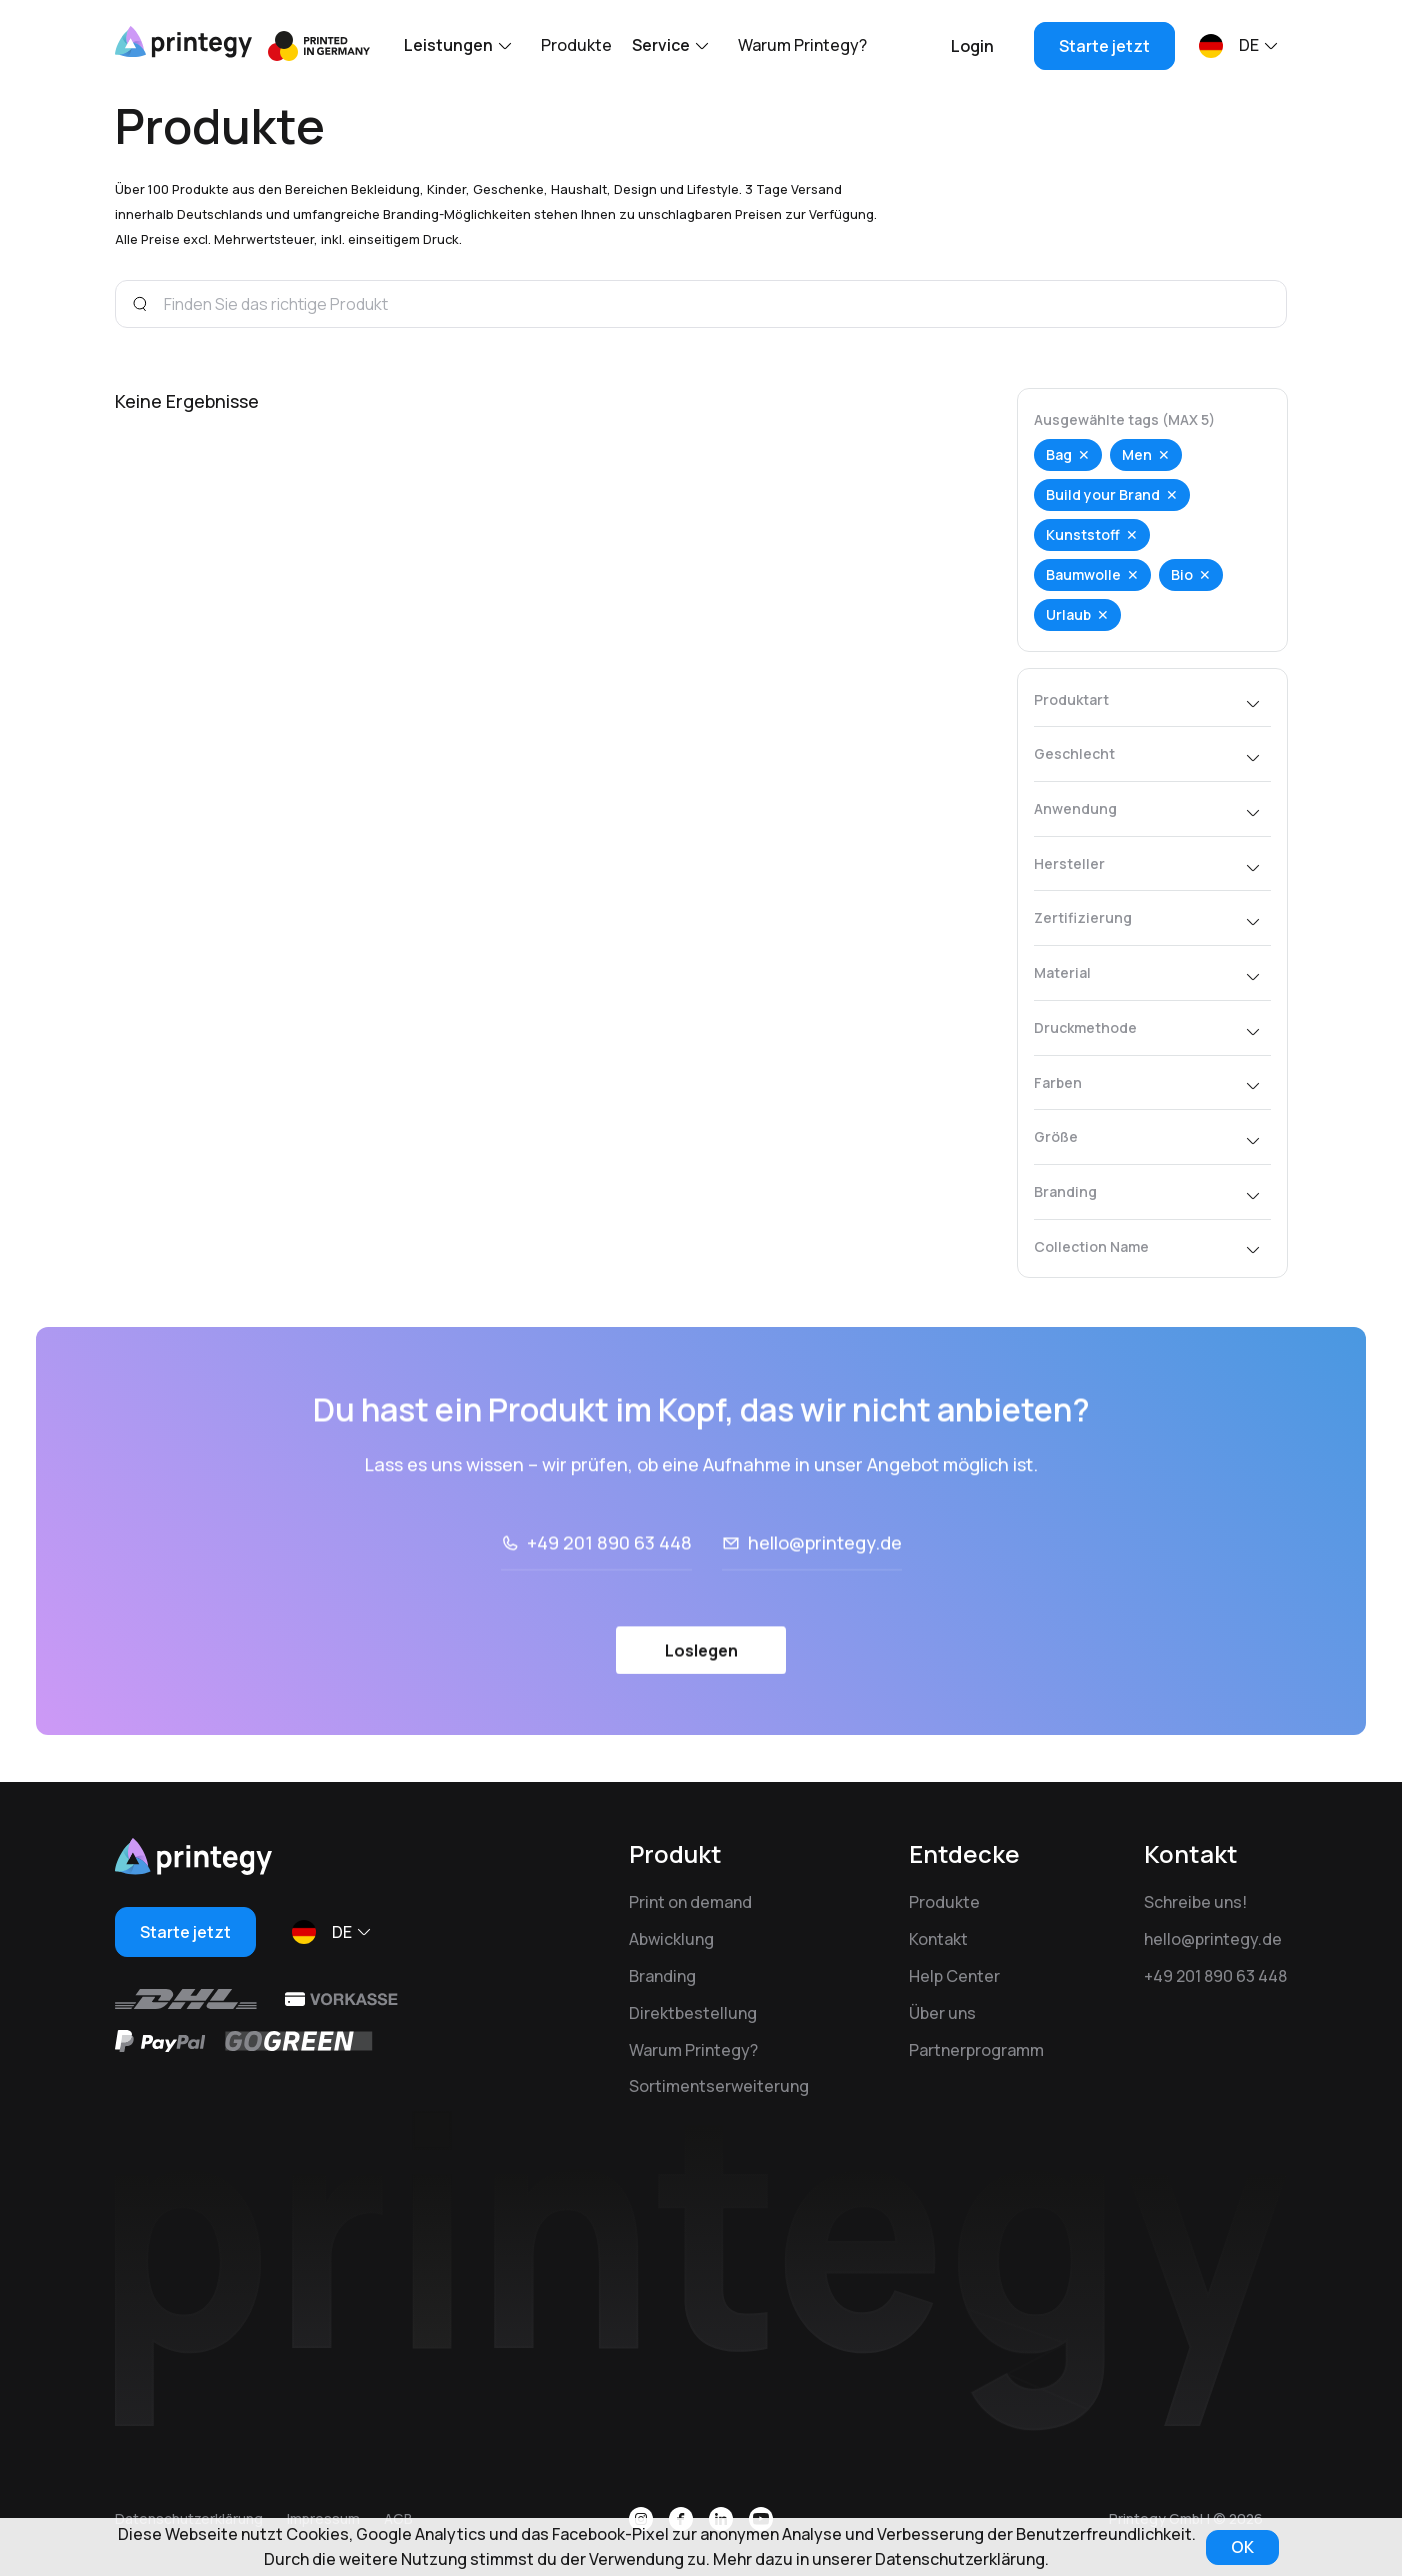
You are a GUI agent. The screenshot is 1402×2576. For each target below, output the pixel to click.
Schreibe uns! (1195, 1902)
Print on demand (690, 1902)
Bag (1059, 454)
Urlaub (1068, 614)
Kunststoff (1083, 534)
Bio (1182, 574)
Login (972, 46)
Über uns (942, 2013)
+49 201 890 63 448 (609, 1597)
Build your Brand (1103, 494)
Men (1137, 454)
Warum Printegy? (802, 45)
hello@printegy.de (825, 1597)
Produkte (576, 45)
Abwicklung (671, 1939)
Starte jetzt (1104, 46)
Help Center (954, 1976)
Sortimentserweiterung (719, 2086)
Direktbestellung (693, 2013)
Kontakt (938, 1939)
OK (1242, 2547)
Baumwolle (1083, 574)
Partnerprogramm (976, 2050)
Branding (662, 1976)
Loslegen (701, 1705)
